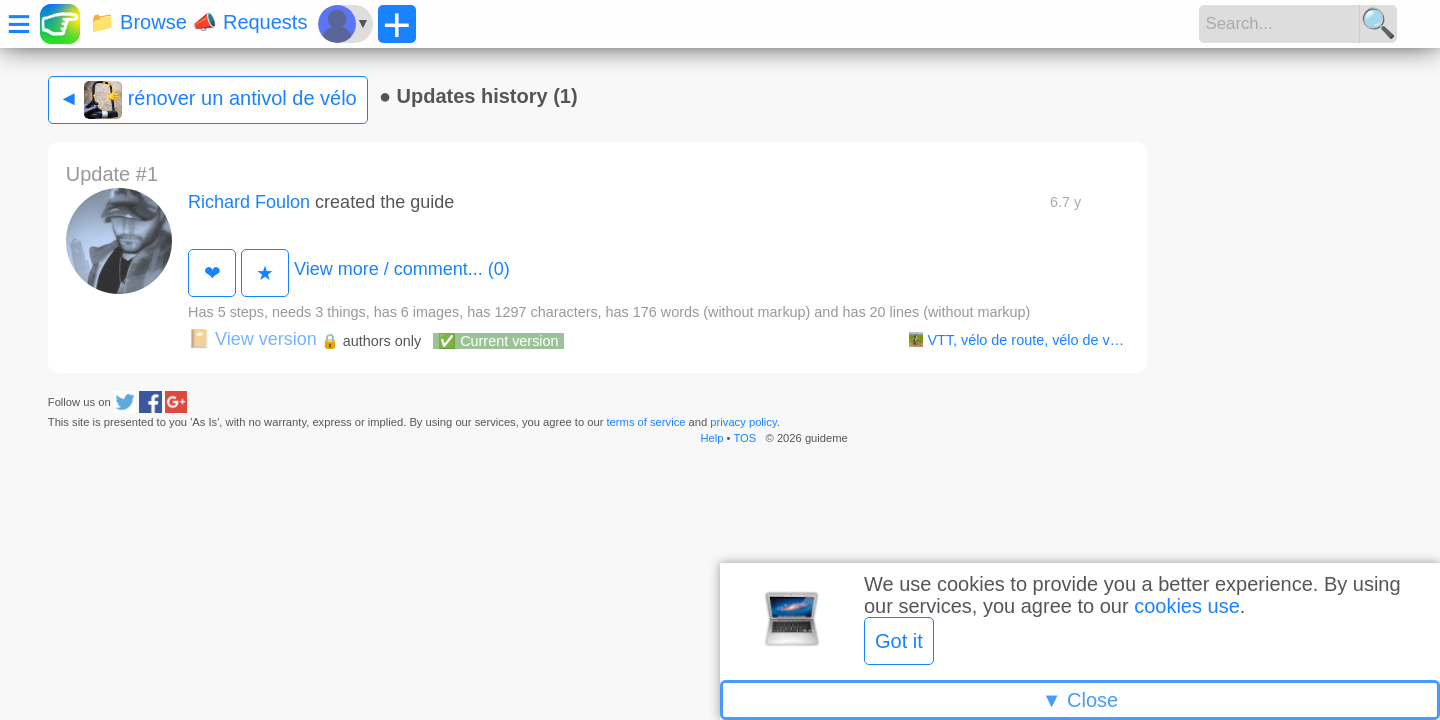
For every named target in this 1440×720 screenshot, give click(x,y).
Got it (899, 641)
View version (252, 339)
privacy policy (743, 422)
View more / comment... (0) (402, 269)
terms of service (646, 422)
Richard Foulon (249, 202)
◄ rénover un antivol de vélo (208, 100)
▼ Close (1080, 700)
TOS (744, 438)
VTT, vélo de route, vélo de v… (1016, 340)
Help (711, 438)
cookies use (1187, 606)
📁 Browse (138, 22)
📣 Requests (249, 22)
